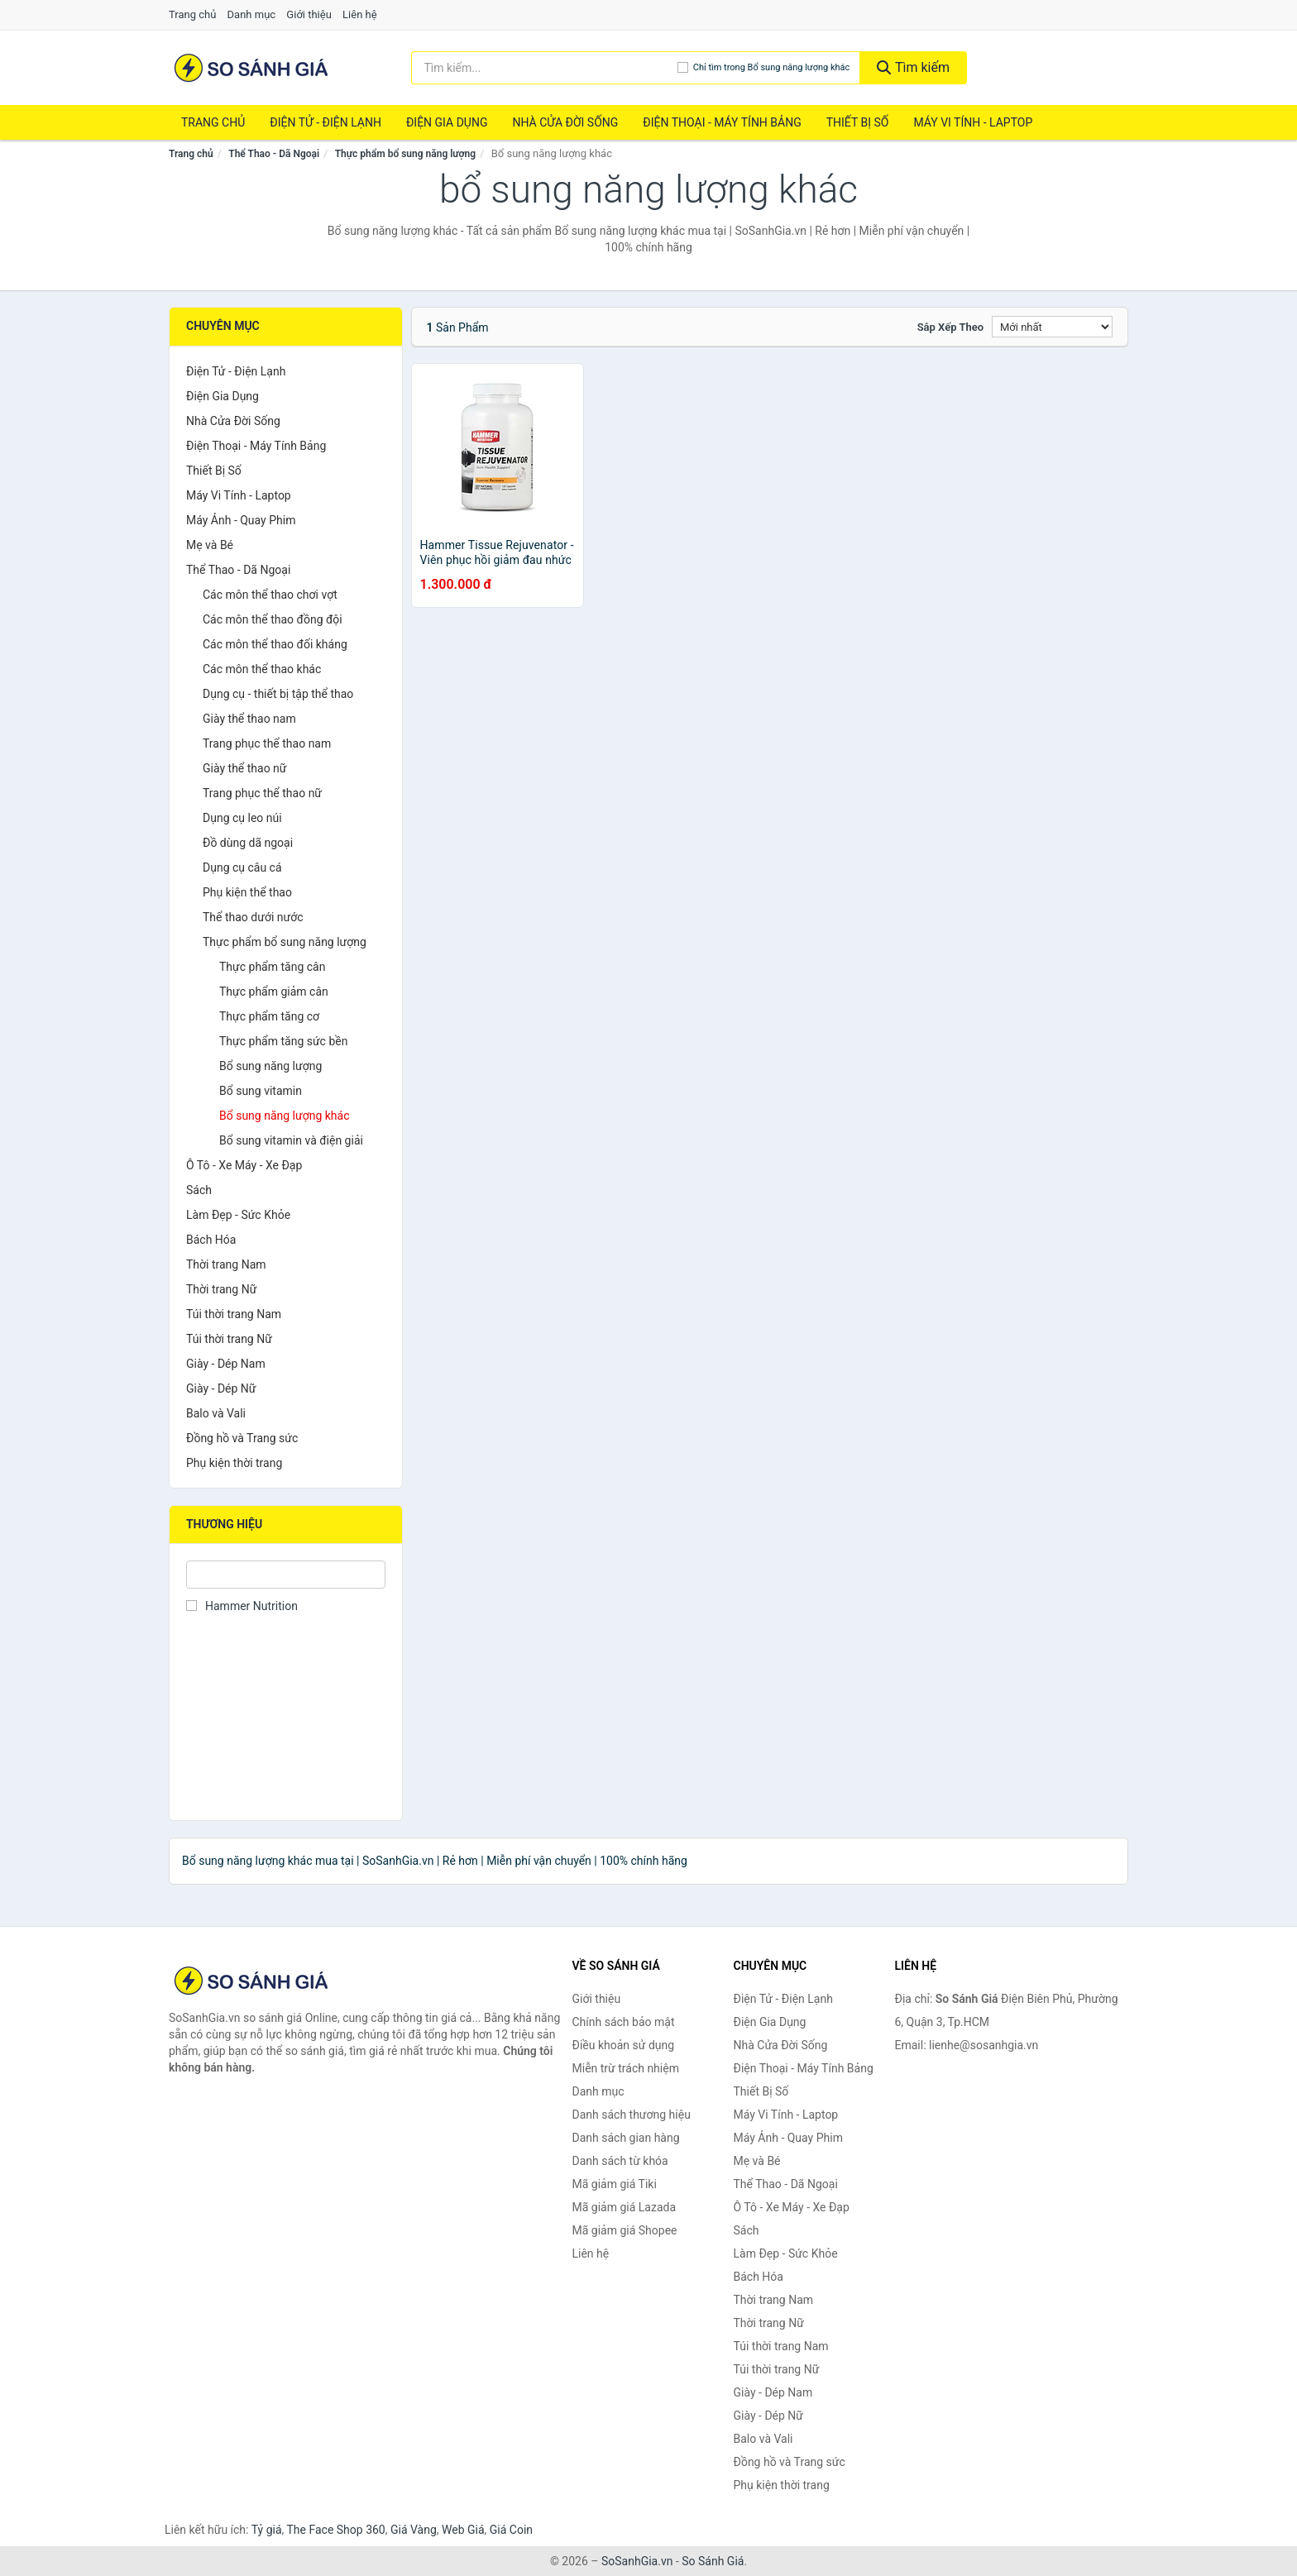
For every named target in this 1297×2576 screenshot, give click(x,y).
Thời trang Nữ (221, 1289)
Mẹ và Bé (209, 545)
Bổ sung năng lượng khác (284, 1115)
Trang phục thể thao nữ (262, 793)
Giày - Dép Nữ (221, 1388)
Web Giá (463, 2529)
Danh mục (251, 14)
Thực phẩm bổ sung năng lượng (405, 154)
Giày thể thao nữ (245, 768)
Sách (199, 1190)
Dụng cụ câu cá (242, 867)
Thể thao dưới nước (253, 917)
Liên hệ (359, 14)
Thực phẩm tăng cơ (269, 1016)
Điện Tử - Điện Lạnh (325, 122)
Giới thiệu (308, 14)
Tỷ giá (266, 2529)
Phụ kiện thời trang (234, 1463)
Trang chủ (192, 14)
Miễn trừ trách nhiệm (625, 2068)
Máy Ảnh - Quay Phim (240, 520)
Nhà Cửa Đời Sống (565, 122)
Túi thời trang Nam (233, 1314)
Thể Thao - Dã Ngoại (273, 154)
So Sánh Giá (713, 2561)
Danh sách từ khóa (620, 2160)
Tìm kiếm (913, 67)
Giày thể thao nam (249, 718)
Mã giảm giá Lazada (624, 2207)
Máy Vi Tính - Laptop (972, 122)
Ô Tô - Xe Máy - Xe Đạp (244, 1165)
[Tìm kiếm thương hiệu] (544, 67)
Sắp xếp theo (950, 327)
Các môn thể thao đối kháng (275, 644)
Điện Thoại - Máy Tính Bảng (722, 122)
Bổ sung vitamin (260, 1090)
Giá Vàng (413, 2529)
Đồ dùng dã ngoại (248, 842)
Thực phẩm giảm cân (273, 991)
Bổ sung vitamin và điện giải (291, 1140)
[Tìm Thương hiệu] (285, 1574)
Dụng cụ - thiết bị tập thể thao (278, 693)
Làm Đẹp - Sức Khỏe (238, 1214)
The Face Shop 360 (335, 2529)
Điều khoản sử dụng (623, 2045)
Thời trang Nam (226, 1264)
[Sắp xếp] (1052, 326)
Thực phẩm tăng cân (272, 966)
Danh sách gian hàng (626, 2137)
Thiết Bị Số (857, 122)
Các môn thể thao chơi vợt (270, 594)
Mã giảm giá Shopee (624, 2230)
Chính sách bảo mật (623, 2022)
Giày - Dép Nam (226, 1363)
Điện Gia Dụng (446, 122)
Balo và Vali (216, 1413)
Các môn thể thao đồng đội (272, 619)
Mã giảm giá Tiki (614, 2184)
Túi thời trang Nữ (229, 1338)
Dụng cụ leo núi (242, 817)
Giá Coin (511, 2529)
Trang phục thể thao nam (267, 743)
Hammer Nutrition (242, 1606)
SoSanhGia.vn (636, 2561)
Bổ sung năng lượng (270, 1066)
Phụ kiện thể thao (247, 892)
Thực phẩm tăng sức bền (283, 1041)
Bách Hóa (211, 1239)
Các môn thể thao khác (262, 669)
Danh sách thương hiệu (631, 2114)
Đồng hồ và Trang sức (242, 1438)
